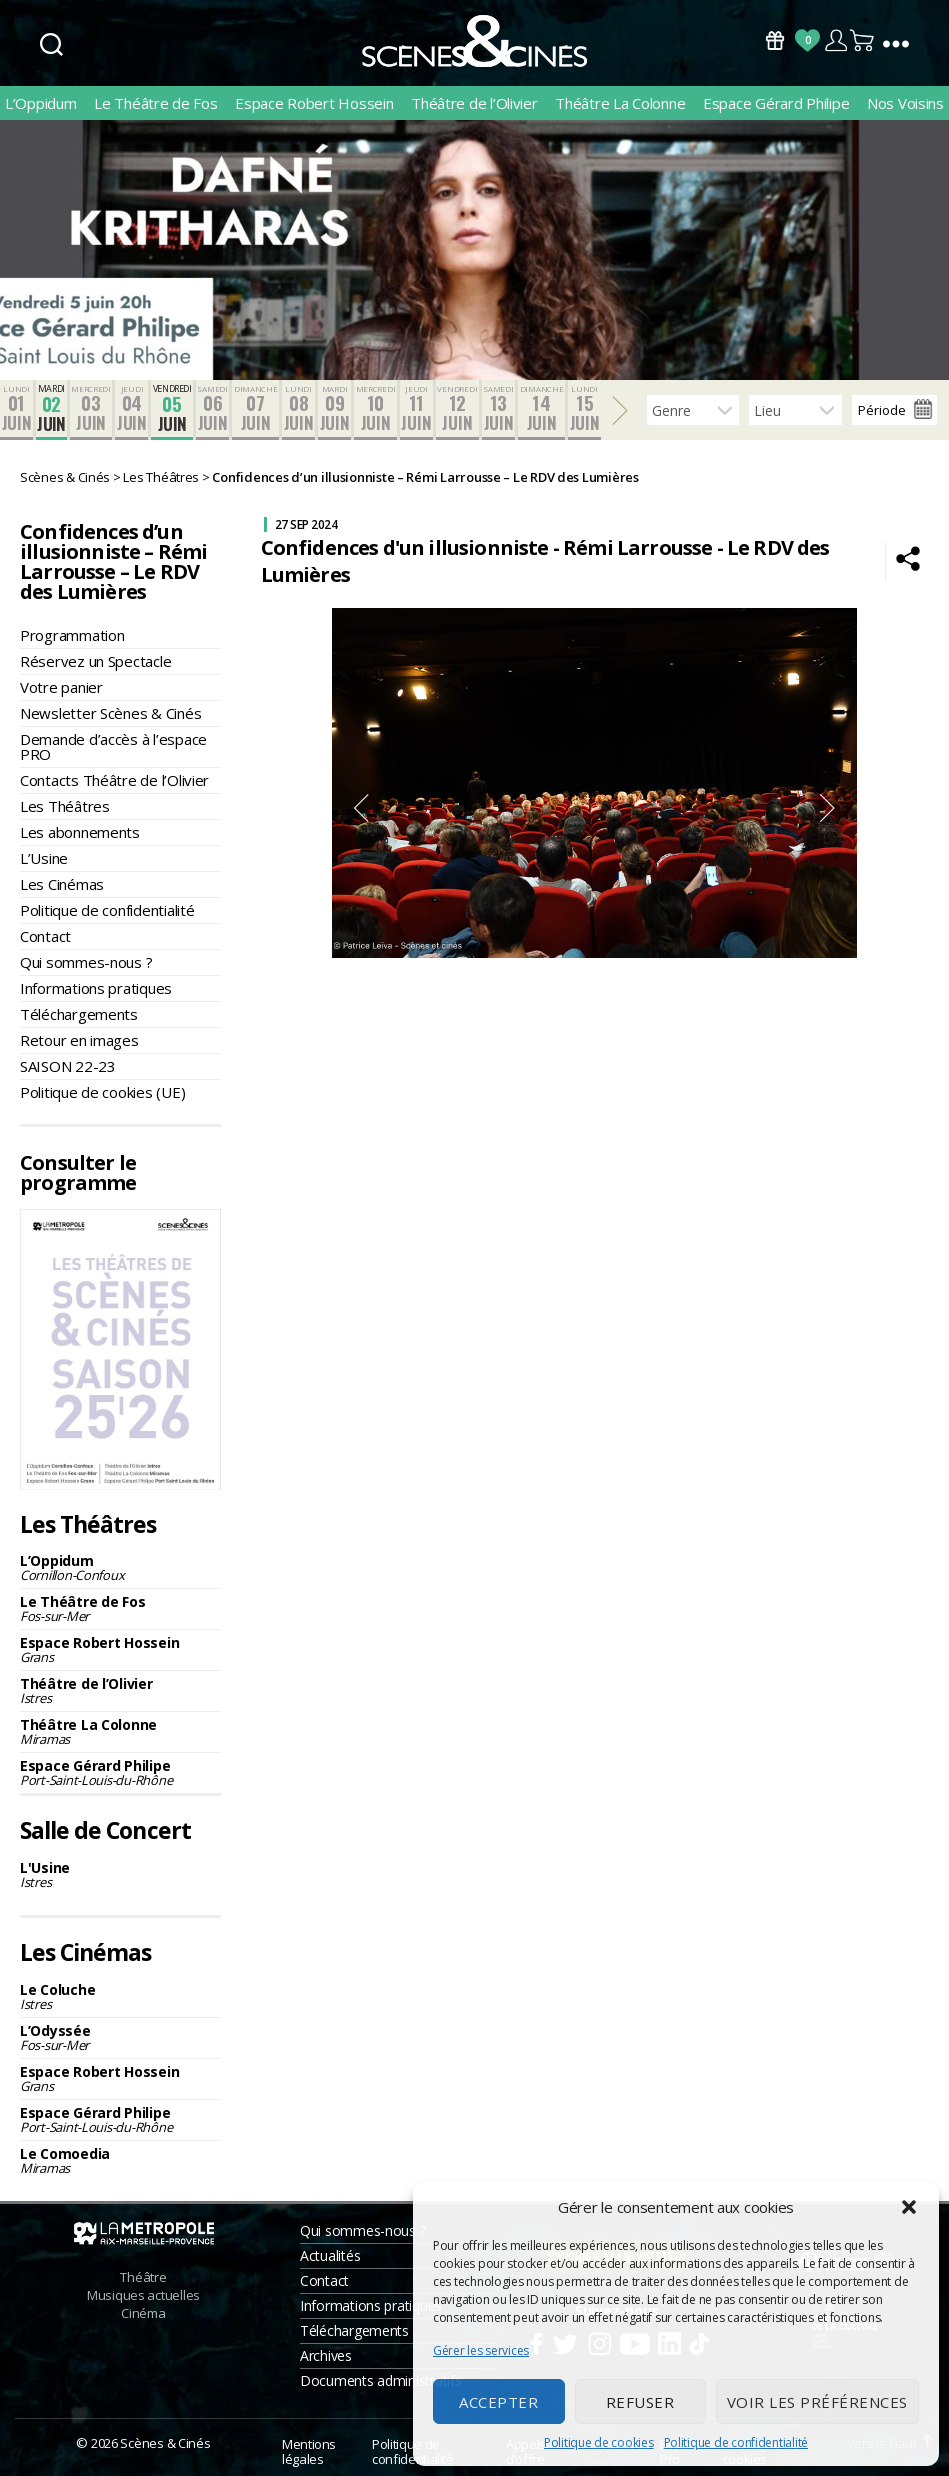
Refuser (640, 2402)
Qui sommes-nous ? (86, 962)
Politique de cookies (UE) (102, 1092)
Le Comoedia (120, 2160)
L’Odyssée (120, 2037)
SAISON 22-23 (68, 1066)
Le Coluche (120, 1996)
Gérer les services (481, 2350)
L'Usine (120, 1874)
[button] (909, 2207)
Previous (361, 808)
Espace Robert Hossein (314, 103)
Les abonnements (80, 832)
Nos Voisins (905, 103)
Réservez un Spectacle (95, 661)
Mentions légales (309, 2451)
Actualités (330, 2255)
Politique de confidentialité (736, 2442)
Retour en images (79, 1040)
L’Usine (44, 858)
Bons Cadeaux (775, 40)
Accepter (498, 2402)
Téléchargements (79, 1014)
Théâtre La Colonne (620, 103)
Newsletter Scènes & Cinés (110, 713)
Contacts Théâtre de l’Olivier (114, 780)
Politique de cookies (599, 2442)
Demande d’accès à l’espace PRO (113, 746)
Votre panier (61, 687)
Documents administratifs (381, 2380)
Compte (835, 40)
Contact (45, 936)
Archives (326, 2355)
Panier (863, 40)
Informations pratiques (96, 988)
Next (828, 808)
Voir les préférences (817, 2402)
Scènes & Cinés (165, 2443)
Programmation (72, 635)
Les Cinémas (62, 884)
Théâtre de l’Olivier (474, 103)
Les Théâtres (65, 806)
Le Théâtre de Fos (155, 103)
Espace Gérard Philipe (776, 103)
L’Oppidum (41, 103)
